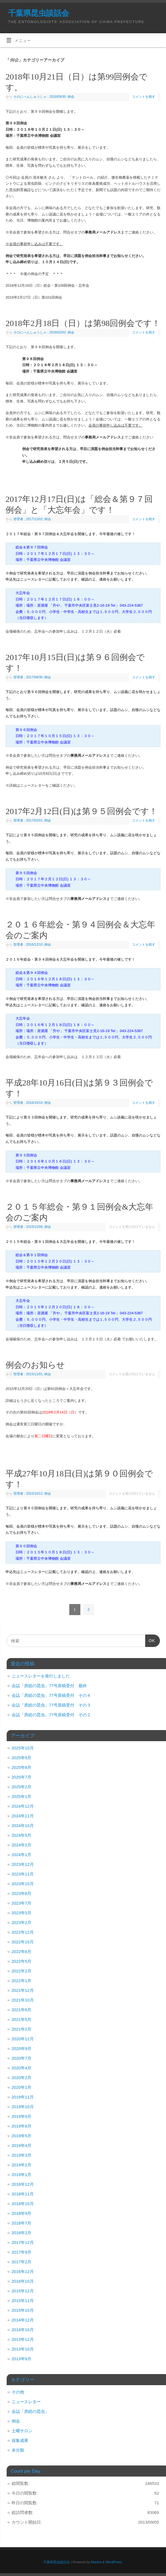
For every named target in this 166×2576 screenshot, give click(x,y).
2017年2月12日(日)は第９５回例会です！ (81, 811)
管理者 (18, 519)
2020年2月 (22, 2077)
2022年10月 (23, 1941)
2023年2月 (22, 1922)
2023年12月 (23, 1864)
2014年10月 (23, 2329)
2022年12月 (23, 1932)
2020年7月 (22, 2058)
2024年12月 (23, 1806)
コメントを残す (143, 97)
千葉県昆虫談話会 (38, 13)
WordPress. (113, 2562)
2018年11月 (23, 2194)
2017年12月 (23, 2242)
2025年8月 (22, 1767)
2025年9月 (22, 1757)
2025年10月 (23, 1748)
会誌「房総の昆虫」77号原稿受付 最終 (49, 1685)
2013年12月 (23, 2339)
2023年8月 (22, 1893)
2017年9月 (22, 2252)
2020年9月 (22, 2048)
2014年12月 (23, 2320)
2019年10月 (23, 2106)
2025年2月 (22, 1786)
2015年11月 (23, 2300)
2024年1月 (22, 1854)
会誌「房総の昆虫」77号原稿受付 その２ (51, 1714)
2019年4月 (22, 2145)
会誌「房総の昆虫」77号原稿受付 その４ (51, 1695)
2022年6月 (22, 1951)
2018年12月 (23, 2184)
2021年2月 (22, 2029)
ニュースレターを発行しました (41, 1676)
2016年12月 (23, 2271)
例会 (71, 97)
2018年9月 (22, 2213)
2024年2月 (22, 1845)
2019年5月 (22, 2135)
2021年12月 (23, 1990)
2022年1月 (22, 1980)
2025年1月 (22, 1796)
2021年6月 (22, 2009)
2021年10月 (23, 2000)
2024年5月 (22, 1835)
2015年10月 (23, 2310)
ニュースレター (26, 2401)
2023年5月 (22, 1912)
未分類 (18, 2450)
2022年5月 (22, 1961)
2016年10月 (23, 2281)
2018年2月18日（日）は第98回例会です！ (83, 323)
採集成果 (20, 2440)
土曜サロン (22, 2430)
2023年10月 (23, 1883)
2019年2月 (22, 2164)
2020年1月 (22, 2087)
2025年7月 (22, 1777)
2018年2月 (22, 2232)
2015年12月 (23, 2290)
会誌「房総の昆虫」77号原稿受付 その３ (51, 1705)
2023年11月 (23, 1874)
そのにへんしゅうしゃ (30, 97)
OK (150, 1642)
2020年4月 (22, 2068)
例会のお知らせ (35, 1364)
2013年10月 (23, 2349)
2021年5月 (22, 2019)
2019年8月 (22, 2126)
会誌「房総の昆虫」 (30, 2411)
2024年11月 (23, 1815)
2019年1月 (22, 2174)
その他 (18, 2392)
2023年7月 (22, 1903)
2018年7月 (22, 2223)
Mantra (96, 2562)
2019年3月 (22, 2155)
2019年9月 (22, 2116)
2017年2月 (22, 2261)
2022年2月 (22, 1971)
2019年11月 (23, 2097)
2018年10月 (23, 2203)
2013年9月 (22, 2358)
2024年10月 (23, 1825)
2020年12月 (23, 2038)
